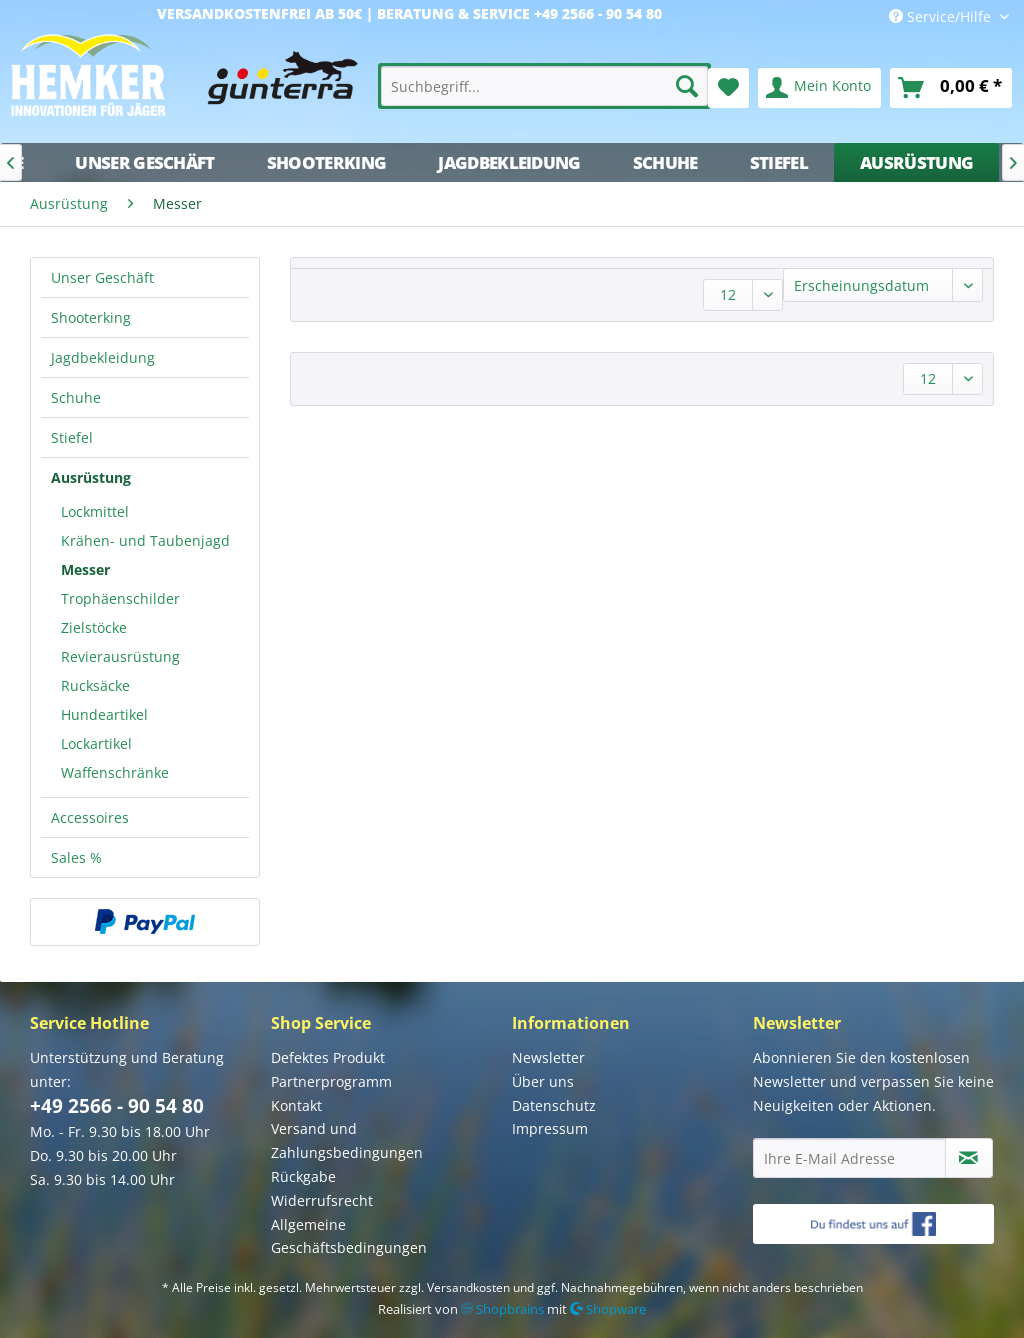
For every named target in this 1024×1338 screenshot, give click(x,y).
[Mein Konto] (819, 88)
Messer (85, 569)
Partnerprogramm (331, 1081)
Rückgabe (303, 1176)
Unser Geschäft (102, 277)
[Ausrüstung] (916, 162)
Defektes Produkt (328, 1057)
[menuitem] (544, 86)
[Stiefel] (779, 162)
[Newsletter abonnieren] (969, 1158)
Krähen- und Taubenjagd (145, 540)
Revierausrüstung (120, 656)
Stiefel (72, 437)
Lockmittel (95, 511)
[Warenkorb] (951, 88)
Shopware (608, 1309)
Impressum (550, 1128)
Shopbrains (502, 1309)
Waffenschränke (115, 772)
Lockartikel (96, 743)
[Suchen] (687, 86)
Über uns (543, 1081)
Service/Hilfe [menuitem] (942, 16)
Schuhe (76, 397)
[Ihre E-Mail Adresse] (849, 1158)
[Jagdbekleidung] (509, 162)
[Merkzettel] (728, 88)
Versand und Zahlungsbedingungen (347, 1140)
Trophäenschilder (120, 598)
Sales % (76, 857)
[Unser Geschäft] (144, 162)
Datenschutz (554, 1105)
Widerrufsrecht (322, 1200)
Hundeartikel (104, 714)
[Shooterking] (327, 162)
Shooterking (91, 317)
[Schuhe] (665, 162)
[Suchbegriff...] (544, 86)
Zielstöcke (94, 627)
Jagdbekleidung (103, 357)
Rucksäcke (95, 685)
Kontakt (296, 1105)
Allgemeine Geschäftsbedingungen (349, 1236)
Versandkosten (468, 1287)
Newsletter (548, 1057)
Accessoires (90, 817)
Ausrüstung (91, 477)
